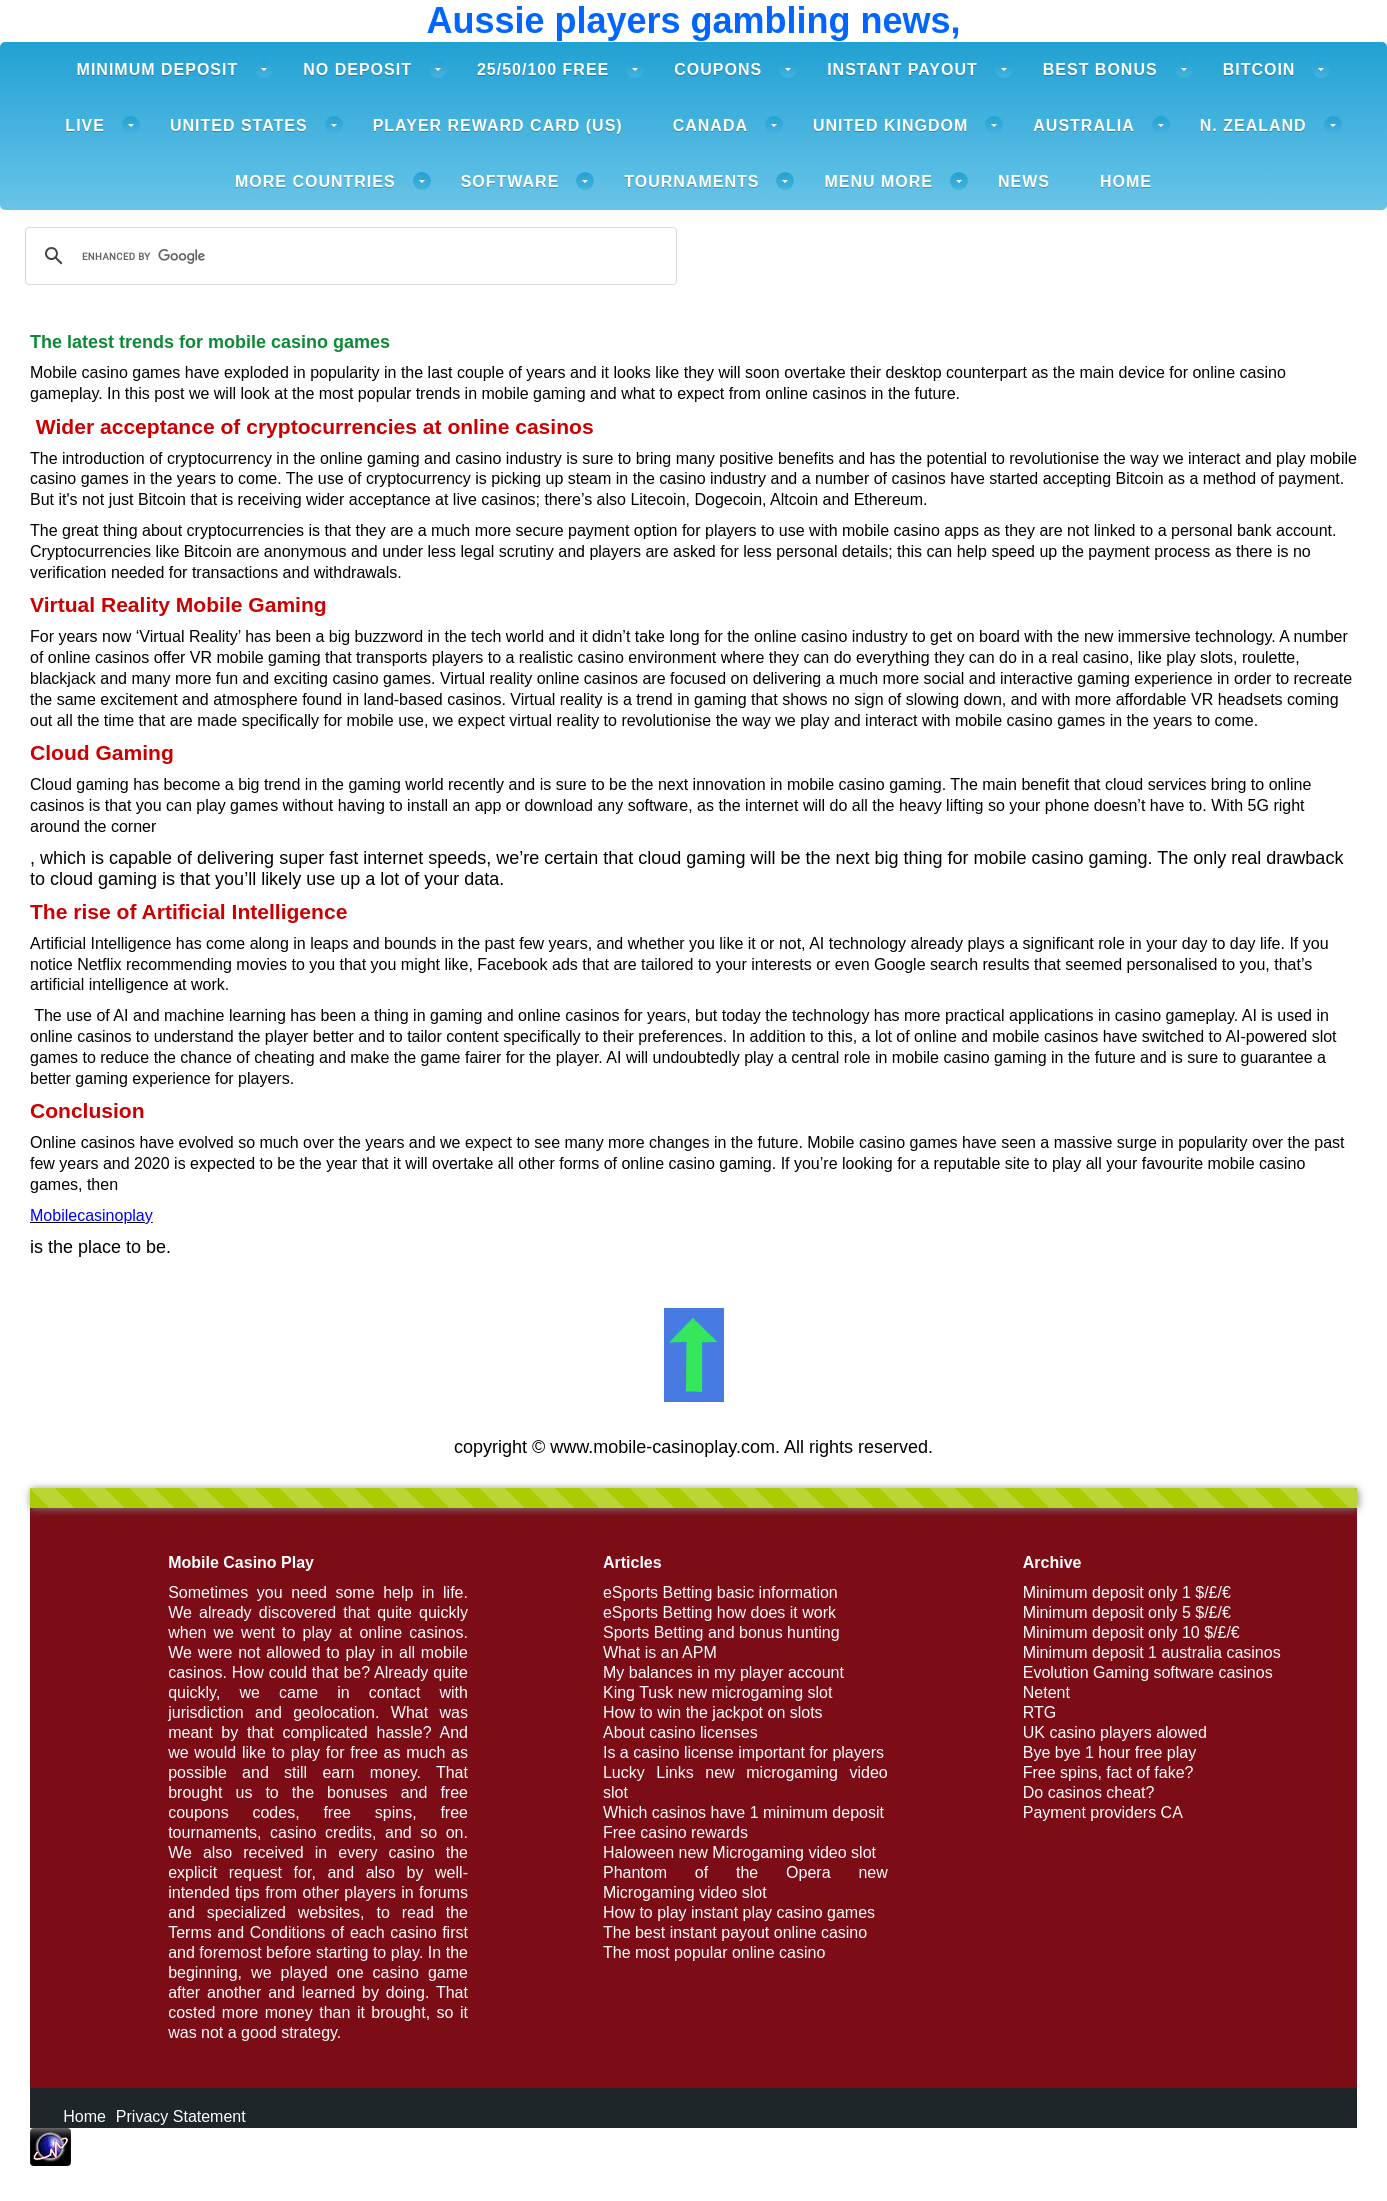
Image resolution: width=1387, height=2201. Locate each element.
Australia (1083, 125)
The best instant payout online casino (735, 1932)
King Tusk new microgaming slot (717, 1692)
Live (85, 125)
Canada (710, 125)
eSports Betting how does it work (719, 1612)
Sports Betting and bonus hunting (721, 1632)
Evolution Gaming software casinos (1148, 1672)
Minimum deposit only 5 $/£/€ (1127, 1612)
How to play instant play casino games (739, 1912)
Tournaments (691, 181)
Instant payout (902, 69)
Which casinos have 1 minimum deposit (743, 1812)
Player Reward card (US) (498, 125)
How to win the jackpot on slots (713, 1712)
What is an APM (660, 1652)
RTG (1039, 1712)
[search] (348, 256)
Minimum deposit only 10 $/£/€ (1131, 1632)
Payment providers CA (1103, 1812)
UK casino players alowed (1115, 1732)
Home (1126, 181)
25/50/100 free (543, 69)
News (1024, 181)
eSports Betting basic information (720, 1592)
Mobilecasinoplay (91, 1215)
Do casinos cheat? (1089, 1792)
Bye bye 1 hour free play (1109, 1752)
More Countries (315, 181)
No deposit (357, 69)
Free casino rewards (675, 1832)
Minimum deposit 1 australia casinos (1152, 1652)
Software (510, 181)
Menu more (878, 181)
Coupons (718, 69)
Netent (1046, 1692)
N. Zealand (1253, 125)
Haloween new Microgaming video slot (739, 1852)
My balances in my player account (723, 1672)
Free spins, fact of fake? (1108, 1772)
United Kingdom (890, 125)
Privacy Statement (181, 2116)
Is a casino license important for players (743, 1752)
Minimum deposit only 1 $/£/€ (1127, 1592)
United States (239, 125)
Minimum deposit (158, 69)
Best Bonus (1100, 69)
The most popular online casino (714, 1952)
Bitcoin (1259, 69)
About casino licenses (680, 1732)
